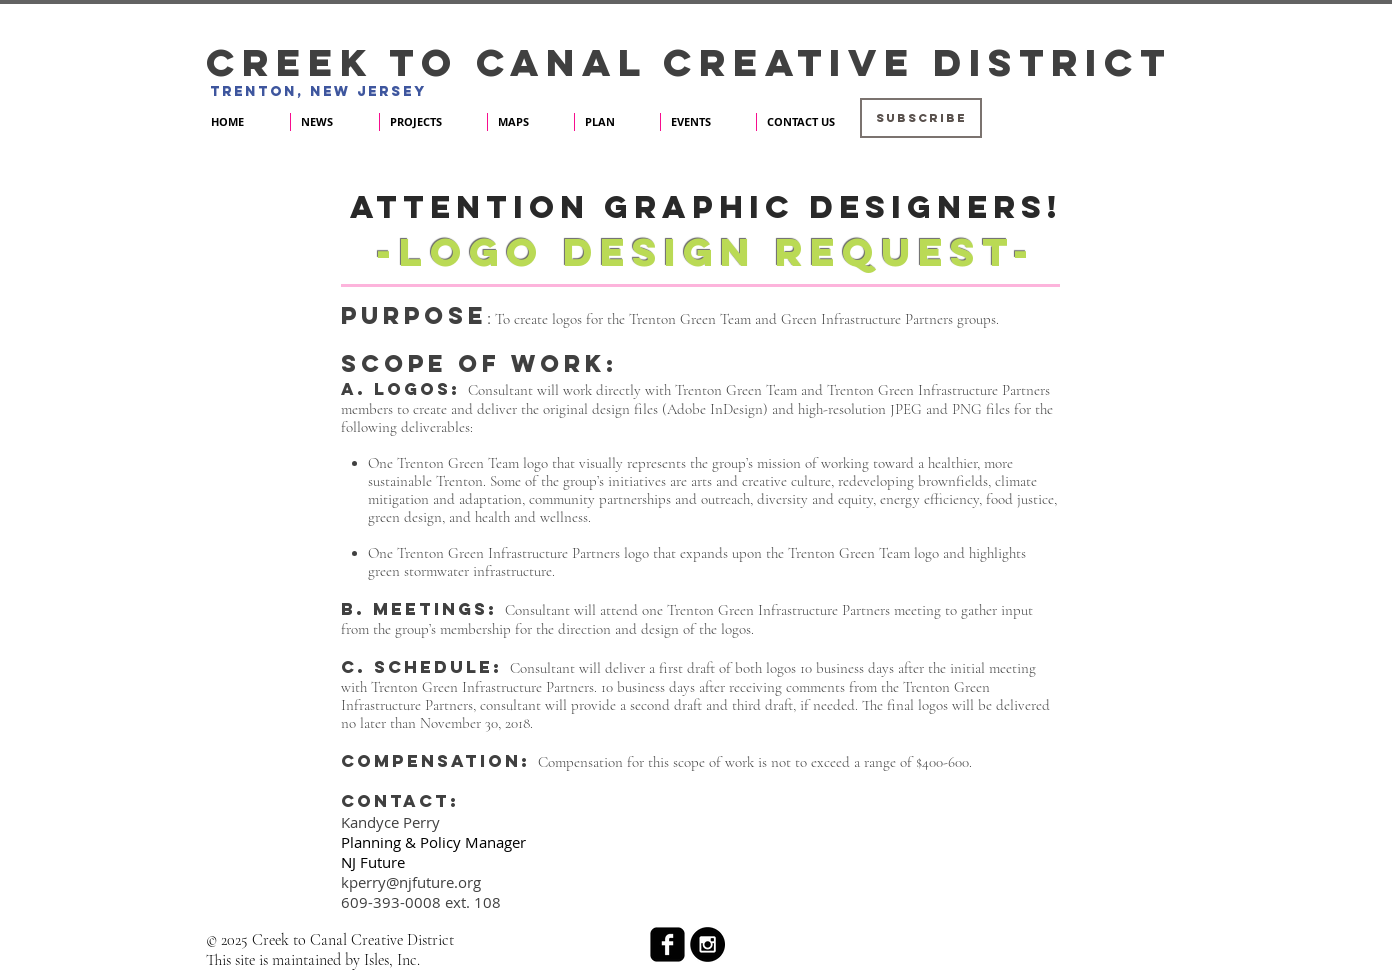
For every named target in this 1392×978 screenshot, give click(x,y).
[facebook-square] (667, 944)
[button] (921, 118)
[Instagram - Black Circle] (707, 944)
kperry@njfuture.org (411, 882)
